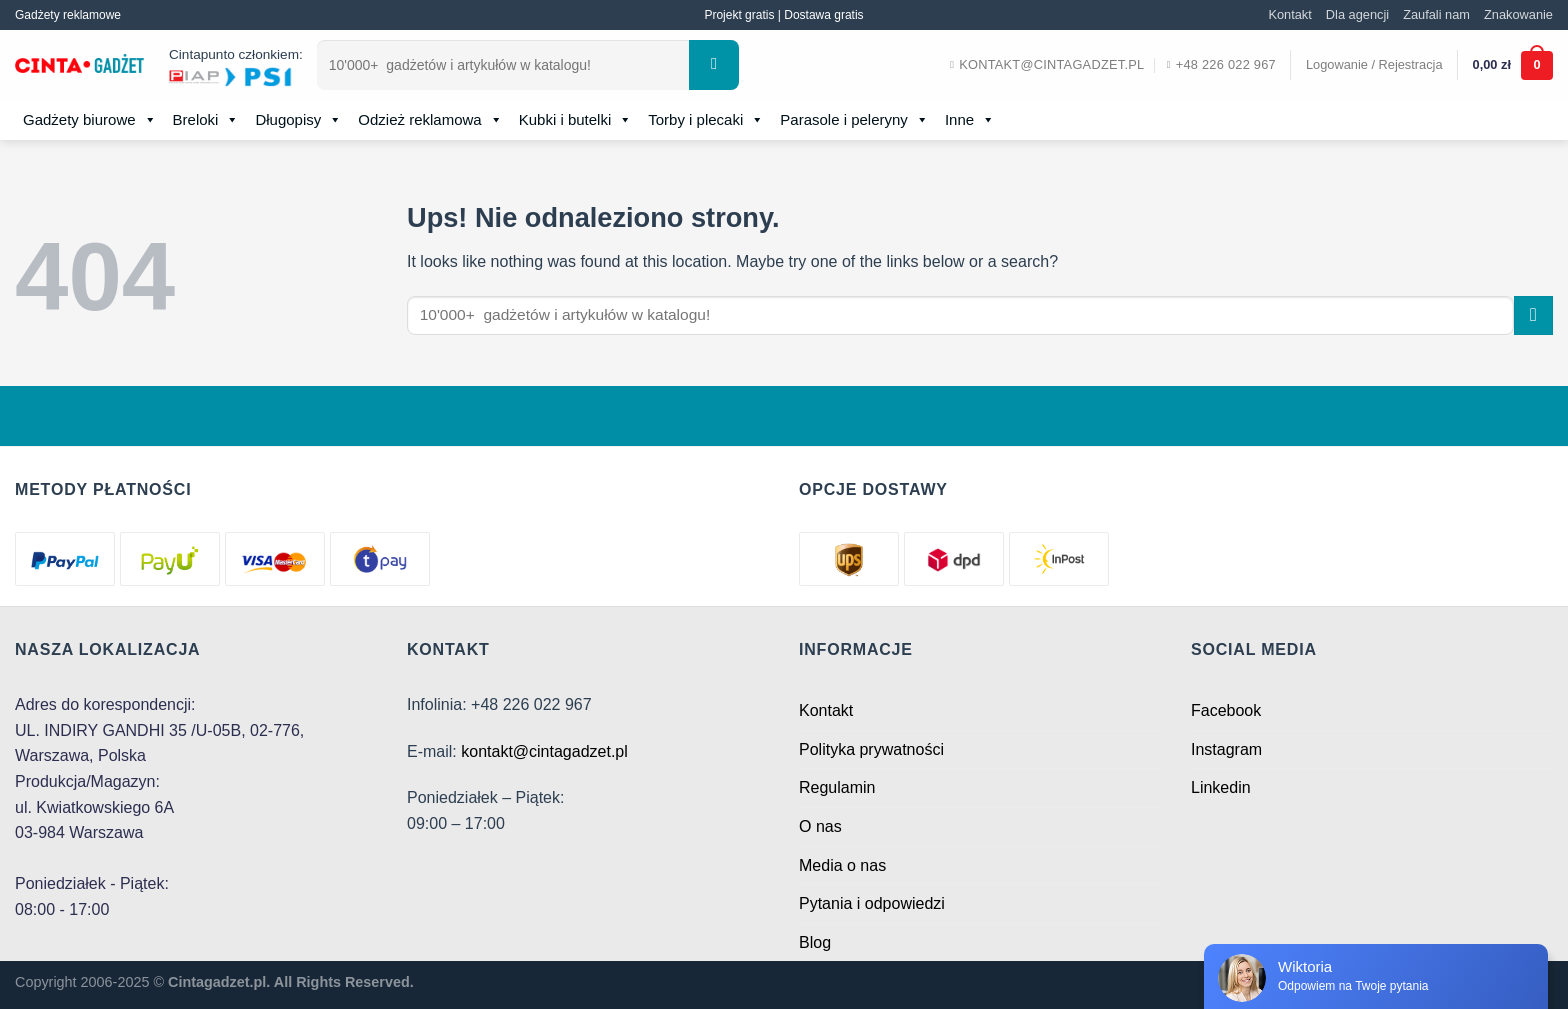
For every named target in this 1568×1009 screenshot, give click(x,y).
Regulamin (837, 787)
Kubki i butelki (576, 120)
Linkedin (1221, 787)
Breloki (206, 120)
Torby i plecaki (706, 120)
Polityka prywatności (871, 749)
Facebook (1226, 710)
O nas (820, 826)
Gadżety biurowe (90, 120)
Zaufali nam (1436, 14)
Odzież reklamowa (430, 120)
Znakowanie (1518, 14)
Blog (815, 942)
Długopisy (298, 120)
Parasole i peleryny (854, 120)
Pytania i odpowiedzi (872, 903)
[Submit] (714, 65)
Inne (970, 120)
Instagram (1226, 749)
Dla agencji (1357, 14)
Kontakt (1289, 14)
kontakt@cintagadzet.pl (544, 751)
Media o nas (842, 865)
